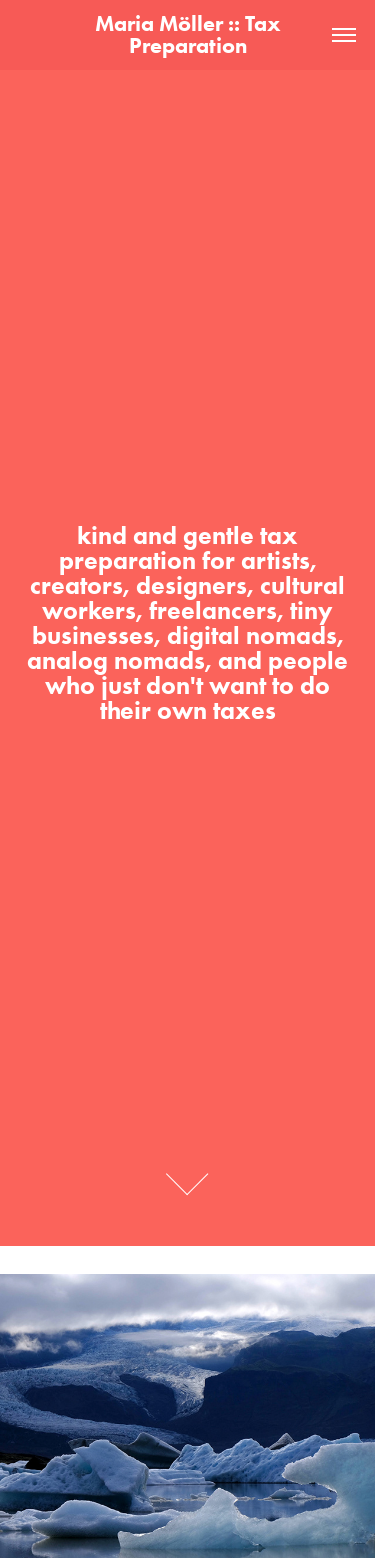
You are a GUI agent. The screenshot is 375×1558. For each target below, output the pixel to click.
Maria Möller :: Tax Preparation (190, 34)
